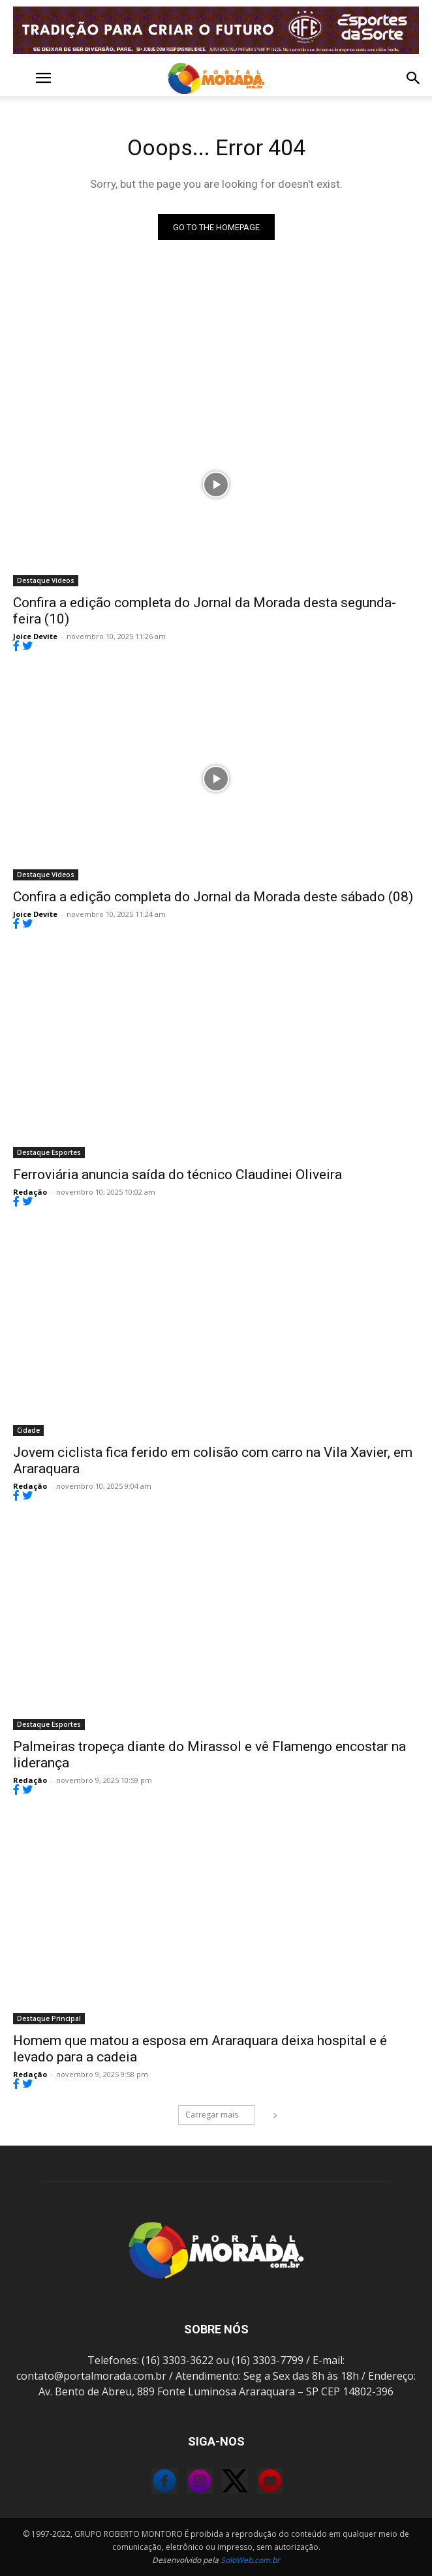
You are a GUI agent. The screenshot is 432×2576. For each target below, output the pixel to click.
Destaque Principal (49, 2018)
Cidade (28, 1430)
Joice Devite (35, 636)
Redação (30, 1192)
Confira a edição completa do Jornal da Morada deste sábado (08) (213, 897)
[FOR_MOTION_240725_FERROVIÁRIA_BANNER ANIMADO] (216, 30)
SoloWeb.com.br (250, 2560)
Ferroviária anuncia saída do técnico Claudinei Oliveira (177, 1174)
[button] (22, 78)
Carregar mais (220, 2114)
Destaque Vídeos (45, 580)
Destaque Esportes (49, 1152)
